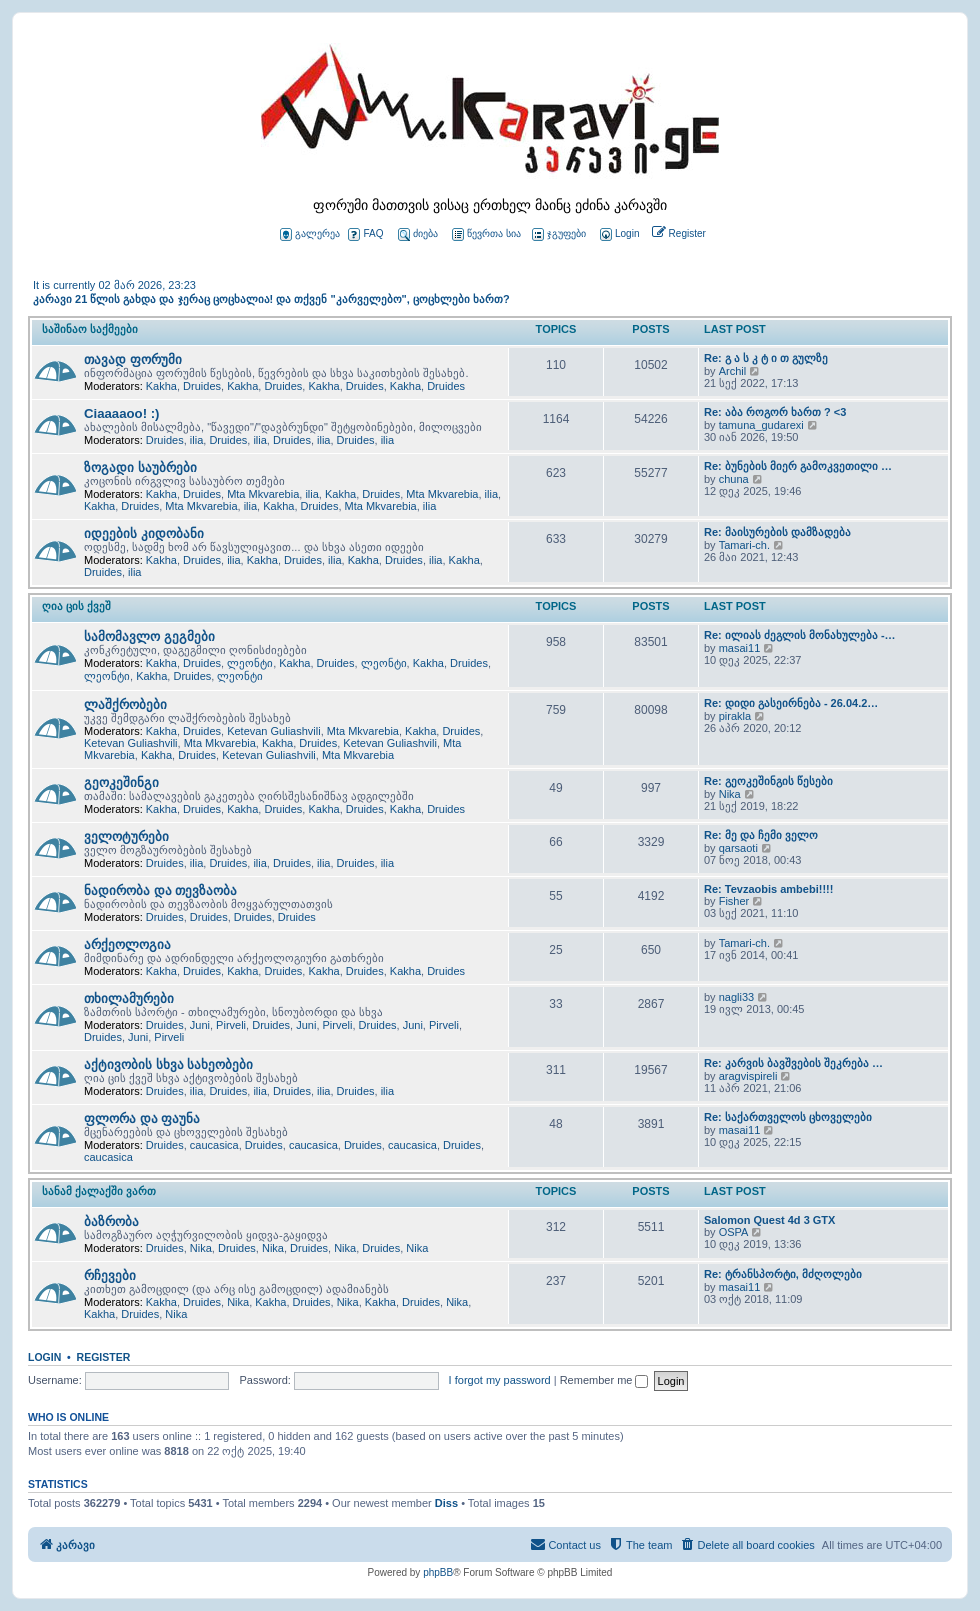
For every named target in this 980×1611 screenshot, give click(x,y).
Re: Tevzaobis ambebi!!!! (768, 889)
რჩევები (110, 1275)
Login (44, 1357)
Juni (200, 1025)
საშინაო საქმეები (90, 329)
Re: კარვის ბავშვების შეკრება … (793, 1063)
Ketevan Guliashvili (274, 731)
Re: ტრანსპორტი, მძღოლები (783, 1274)
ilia (196, 440)
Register (104, 1357)
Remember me (604, 1380)
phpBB (438, 1572)
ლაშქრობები (125, 704)
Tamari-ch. (744, 545)
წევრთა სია (486, 234)
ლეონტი (250, 663)
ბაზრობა (111, 1221)
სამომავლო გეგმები (149, 636)
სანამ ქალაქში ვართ (99, 1191)
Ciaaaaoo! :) (121, 413)
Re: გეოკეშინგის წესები (768, 781)
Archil (733, 371)
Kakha (161, 386)
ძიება (418, 234)
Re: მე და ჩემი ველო (761, 835)
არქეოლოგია (127, 944)
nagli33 (736, 997)
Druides (202, 386)
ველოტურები (126, 836)
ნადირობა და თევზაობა (160, 890)
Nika (730, 794)
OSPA (734, 1232)
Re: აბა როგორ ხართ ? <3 (775, 412)
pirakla (735, 716)
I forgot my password (500, 1380)
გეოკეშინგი (121, 782)
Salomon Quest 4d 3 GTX (769, 1220)
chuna (734, 479)
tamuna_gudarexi (761, 425)
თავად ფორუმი (133, 359)
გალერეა (310, 234)
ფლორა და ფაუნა (142, 1118)
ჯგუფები (559, 234)
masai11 (740, 648)
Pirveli (231, 1025)
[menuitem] (618, 234)
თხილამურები (129, 998)
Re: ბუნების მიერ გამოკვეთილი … (798, 466)
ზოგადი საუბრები (140, 467)
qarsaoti (738, 848)
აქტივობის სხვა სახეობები (168, 1064)
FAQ (365, 234)
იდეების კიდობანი (144, 533)
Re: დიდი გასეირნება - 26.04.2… (791, 703)
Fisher (734, 901)
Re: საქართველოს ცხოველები (788, 1117)
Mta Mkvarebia (263, 494)
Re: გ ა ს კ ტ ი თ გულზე (766, 358)
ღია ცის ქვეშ (76, 606)
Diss (446, 1503)
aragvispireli (748, 1076)
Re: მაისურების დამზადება (777, 532)
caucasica (214, 1145)
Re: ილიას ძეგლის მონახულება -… (800, 635)
